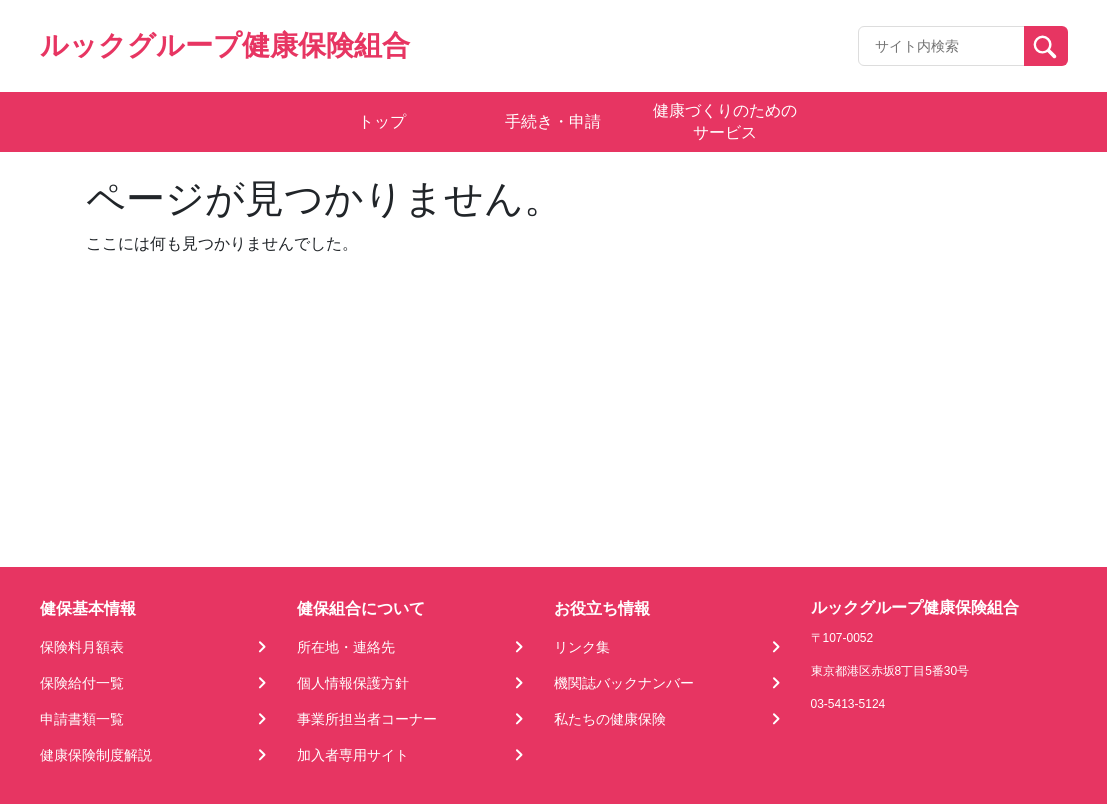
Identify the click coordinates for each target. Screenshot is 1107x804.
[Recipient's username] (941, 46)
